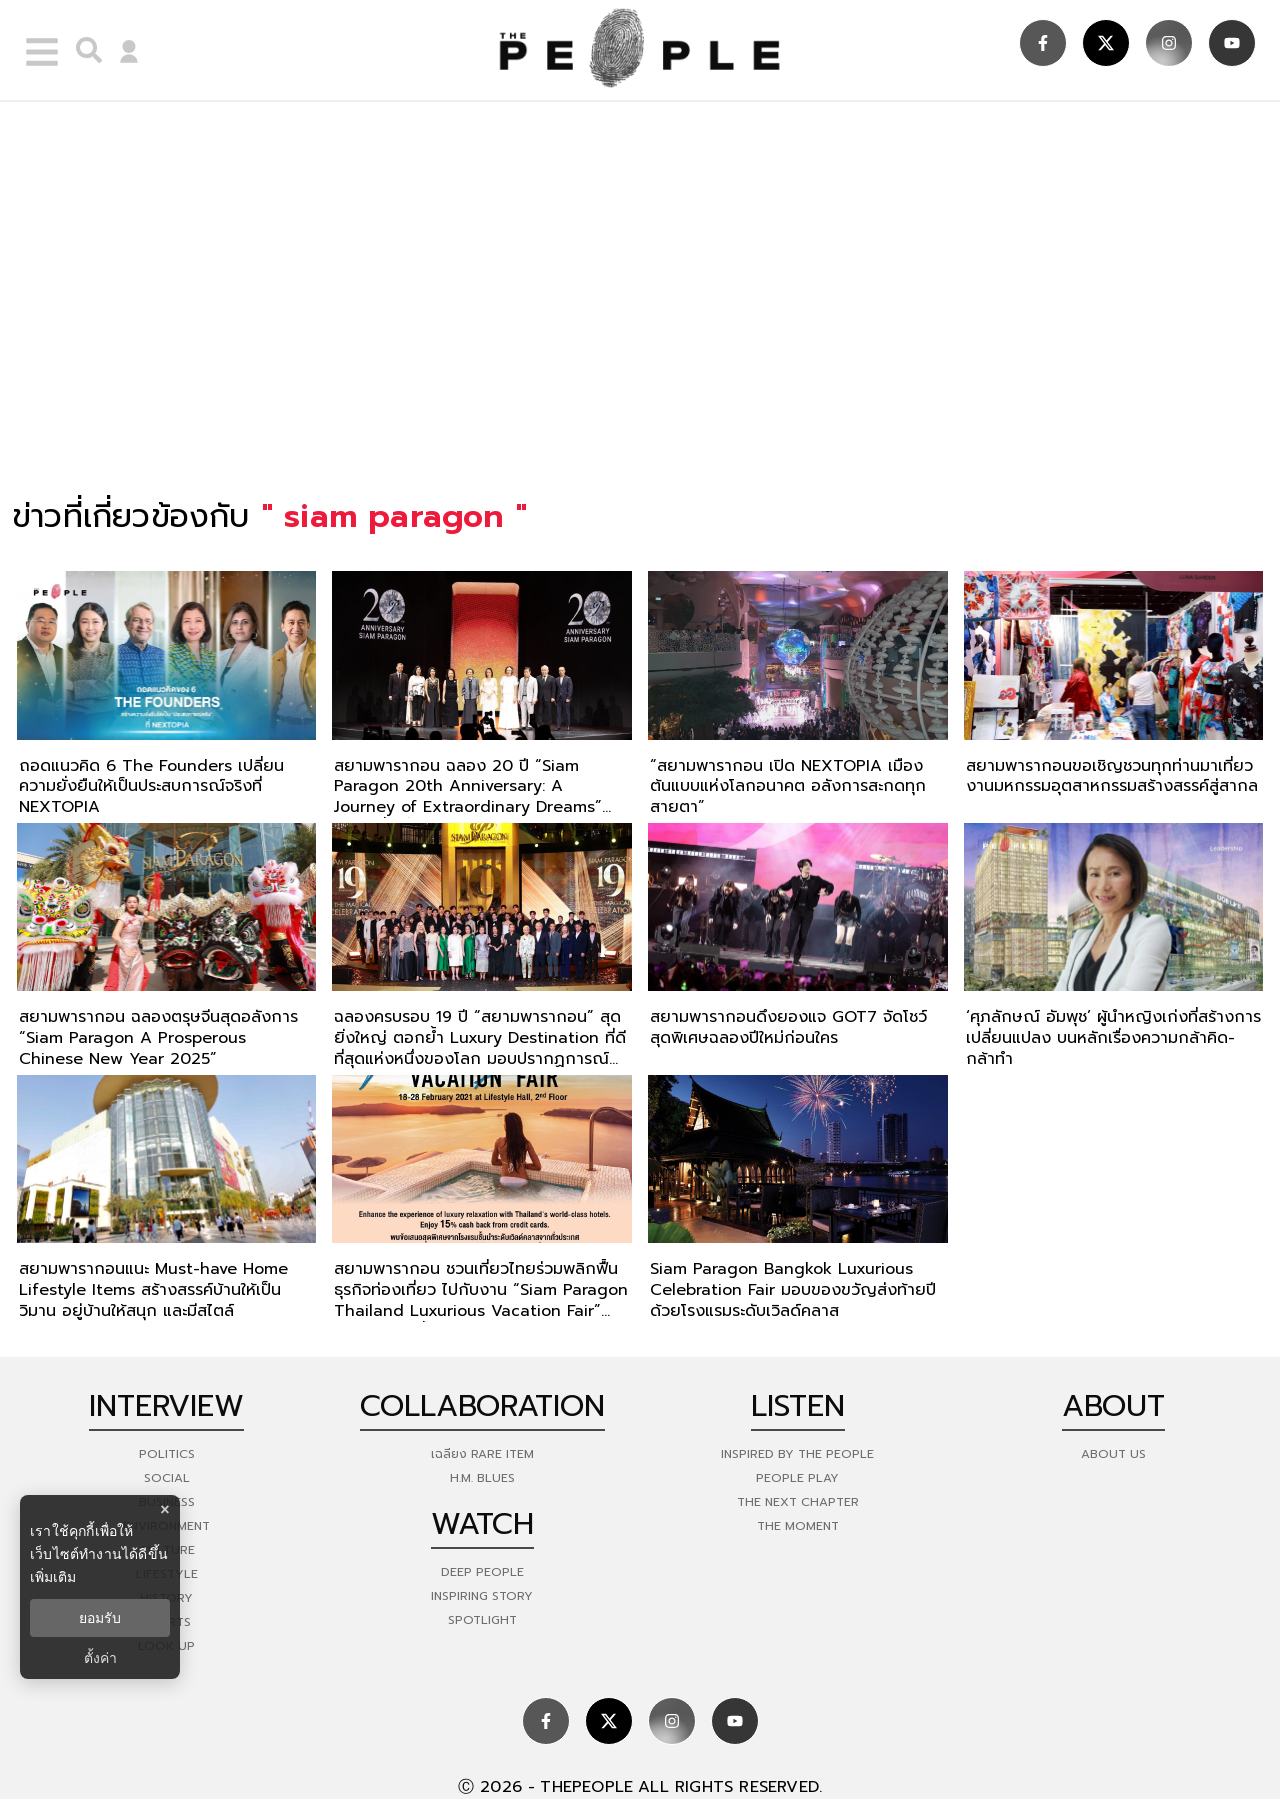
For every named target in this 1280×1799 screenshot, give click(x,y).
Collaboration (482, 1406)
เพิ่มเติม (53, 1577)
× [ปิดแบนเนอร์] (164, 1509)
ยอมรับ (100, 1618)
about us (1113, 1454)
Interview (166, 1406)
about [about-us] (1113, 1406)
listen (798, 1406)
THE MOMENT (798, 1526)
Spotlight (482, 1620)
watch (482, 1524)
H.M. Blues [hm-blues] (482, 1478)
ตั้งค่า (100, 1658)
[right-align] (84, 50)
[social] (1043, 43)
